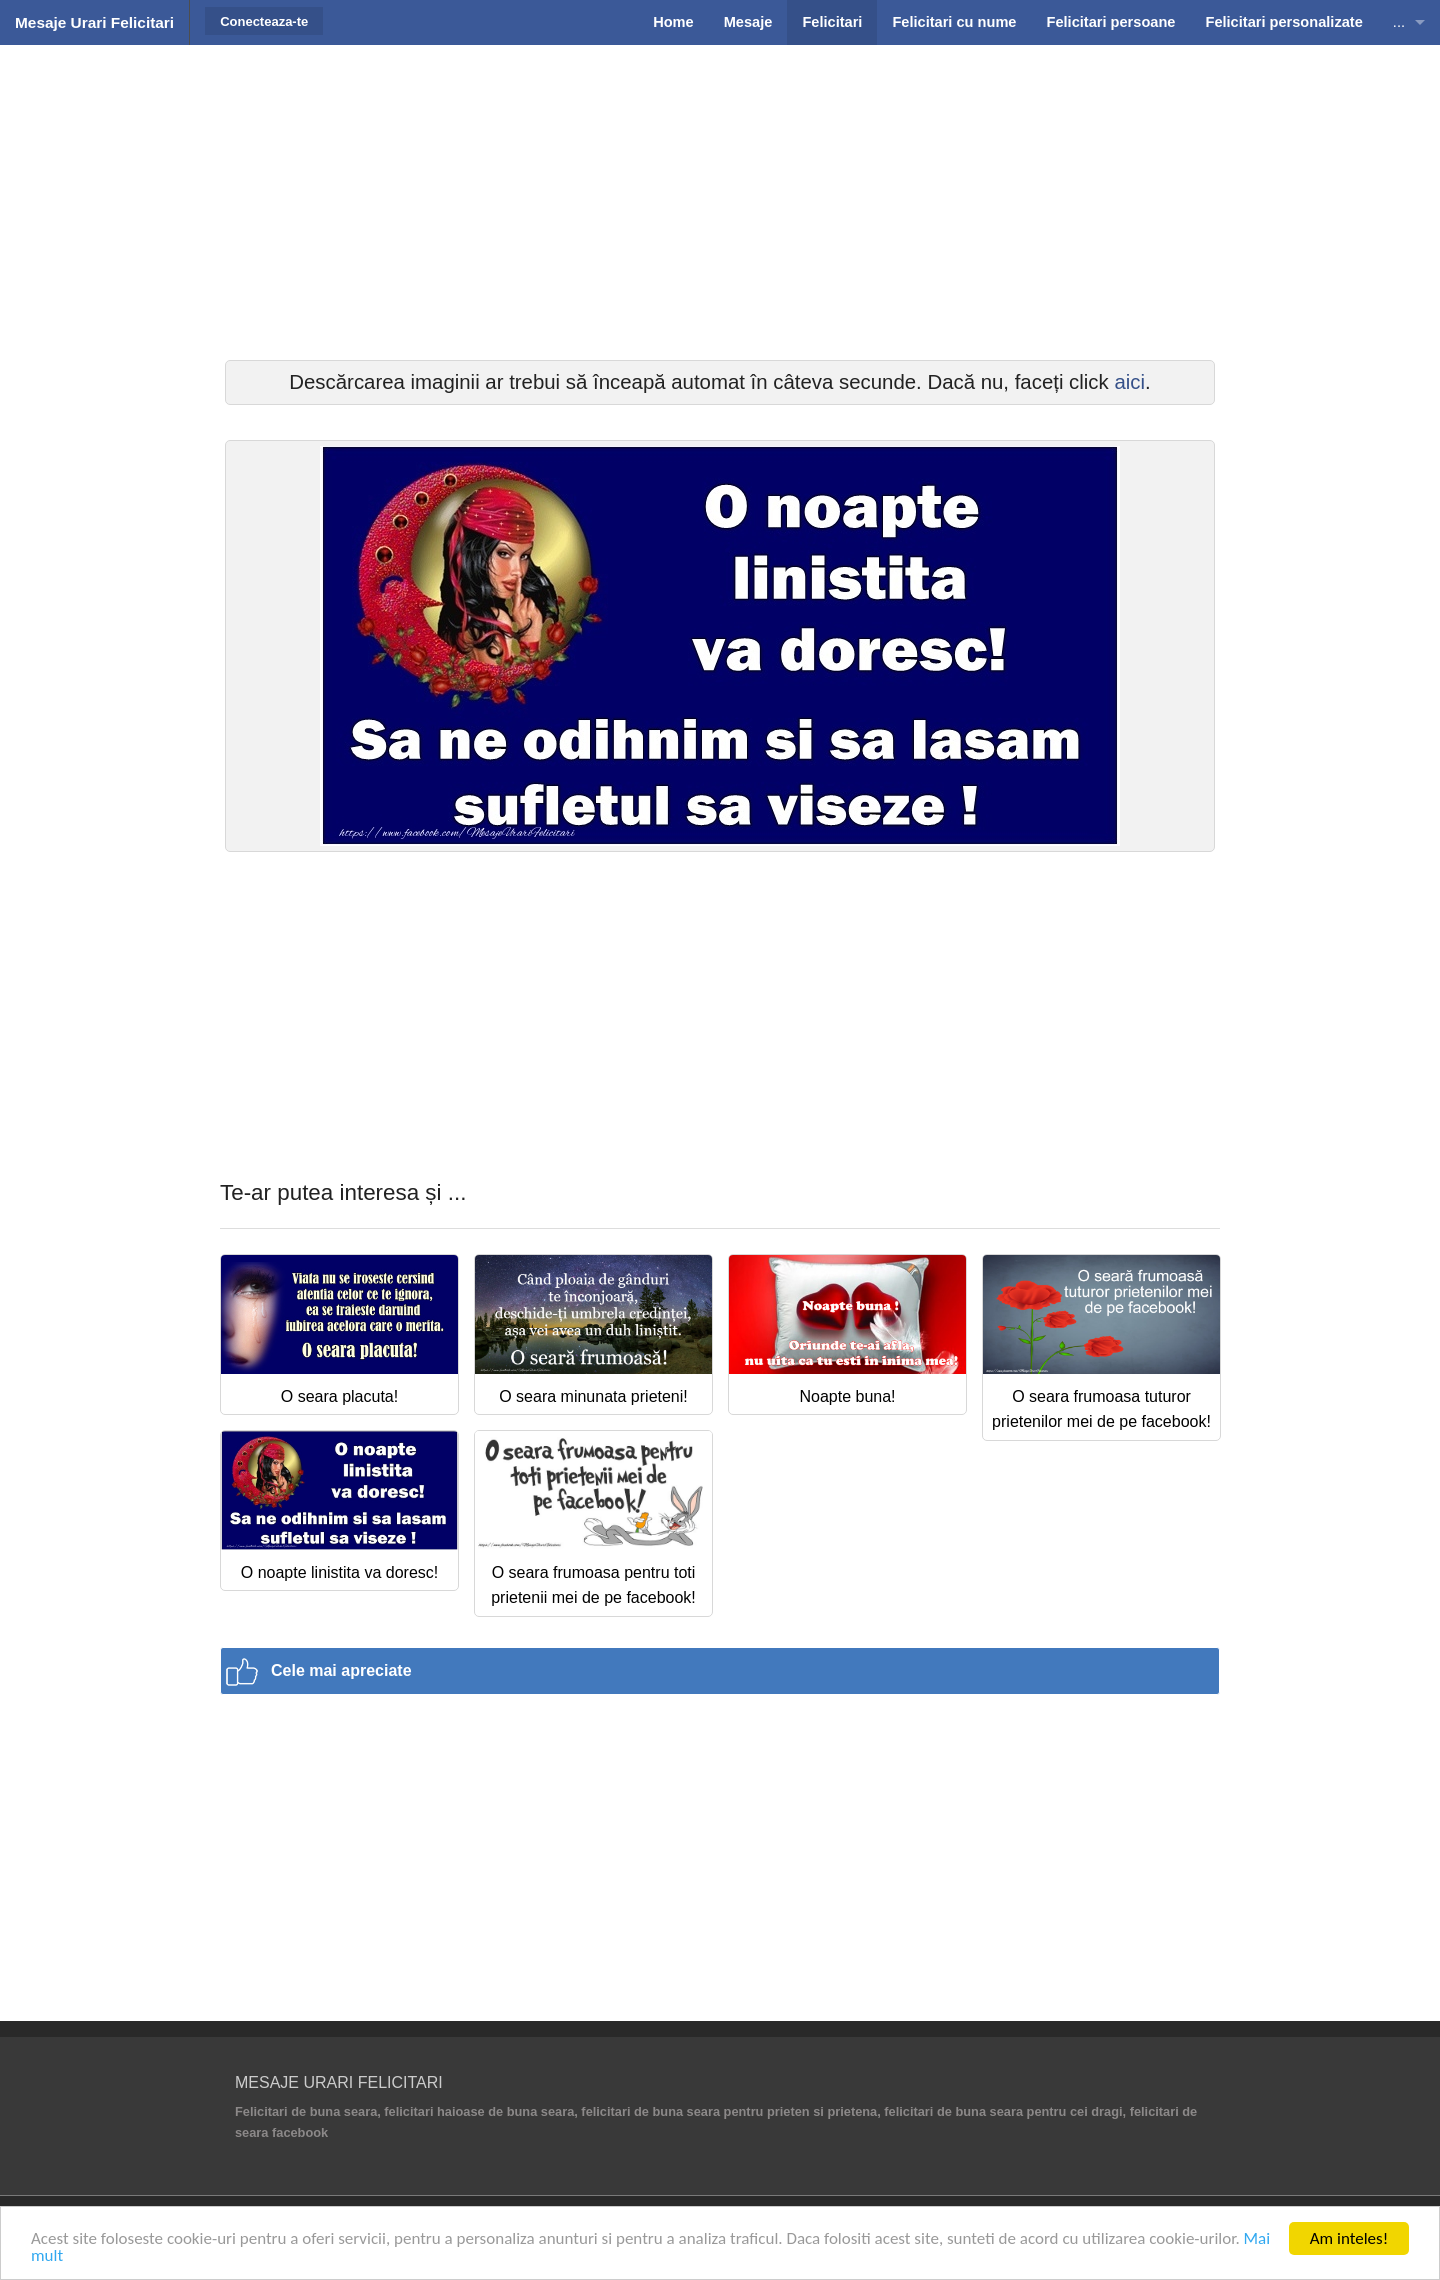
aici (1129, 382)
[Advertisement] (720, 200)
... (1399, 22)
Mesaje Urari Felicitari (94, 22)
